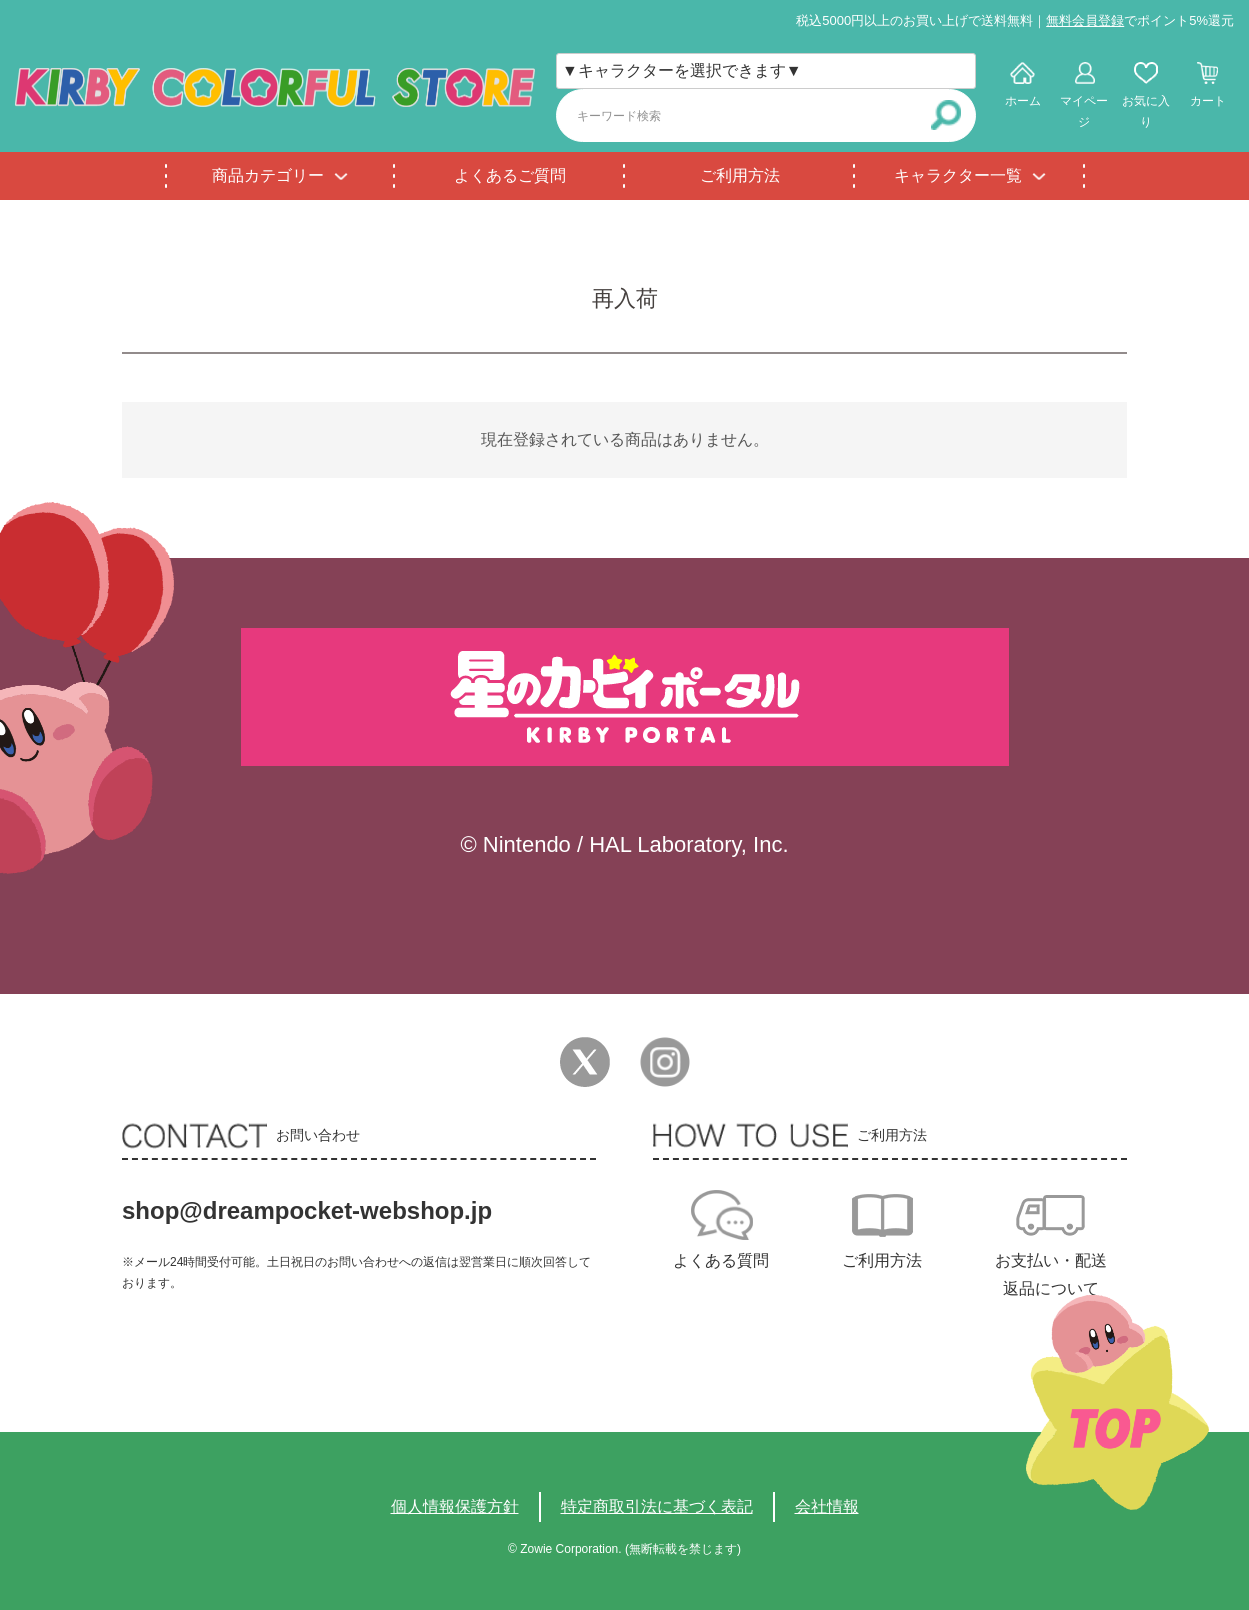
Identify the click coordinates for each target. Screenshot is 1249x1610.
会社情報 (827, 1506)
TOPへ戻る (1117, 1402)
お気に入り (1146, 111)
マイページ (1084, 111)
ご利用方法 (740, 175)
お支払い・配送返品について (1051, 1274)
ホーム (1023, 101)
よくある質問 (721, 1260)
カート (1208, 101)
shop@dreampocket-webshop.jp (307, 1210)
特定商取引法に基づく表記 (657, 1506)
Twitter (585, 1062)
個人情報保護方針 (455, 1506)
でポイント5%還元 (1140, 20)
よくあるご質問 (510, 175)
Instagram (665, 1062)
